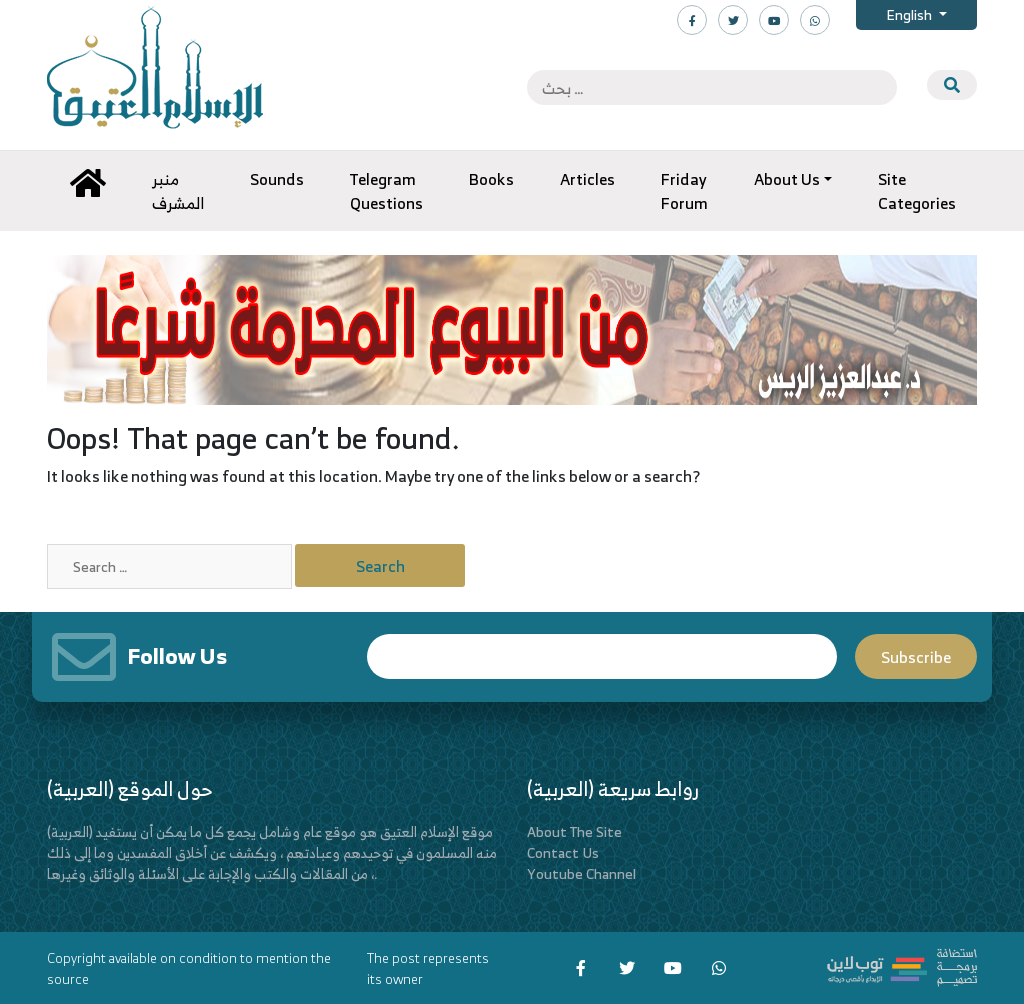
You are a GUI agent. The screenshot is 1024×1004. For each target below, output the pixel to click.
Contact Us (563, 852)
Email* (602, 656)
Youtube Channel (581, 873)
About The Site (574, 831)
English (910, 14)
